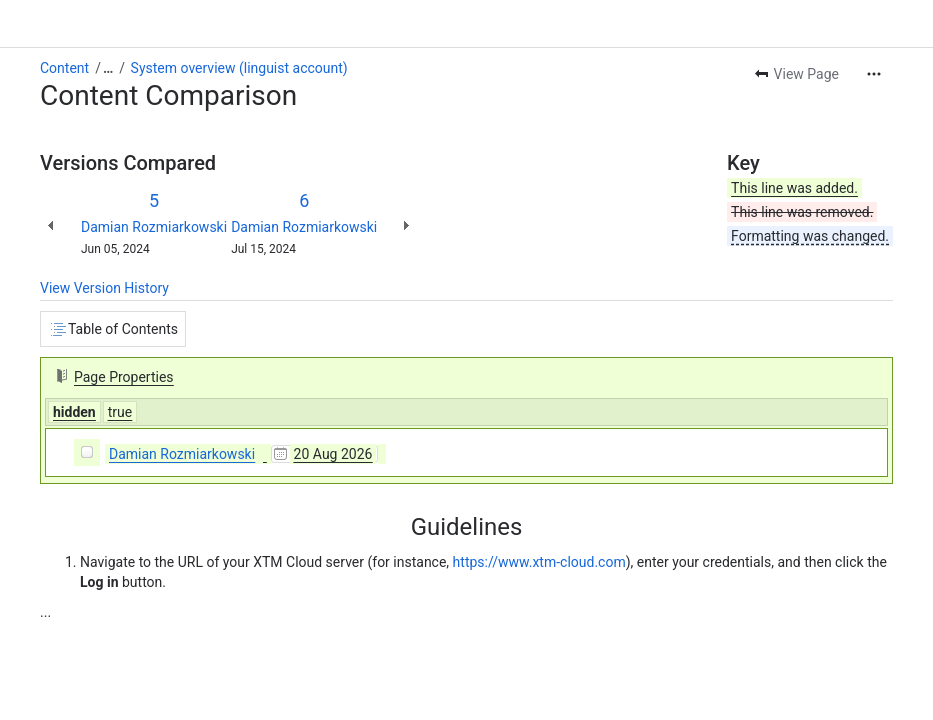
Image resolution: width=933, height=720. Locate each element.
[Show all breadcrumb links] (108, 68)
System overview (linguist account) (239, 68)
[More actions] (874, 74)
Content (64, 68)
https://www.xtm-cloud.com (539, 562)
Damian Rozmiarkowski (154, 227)
